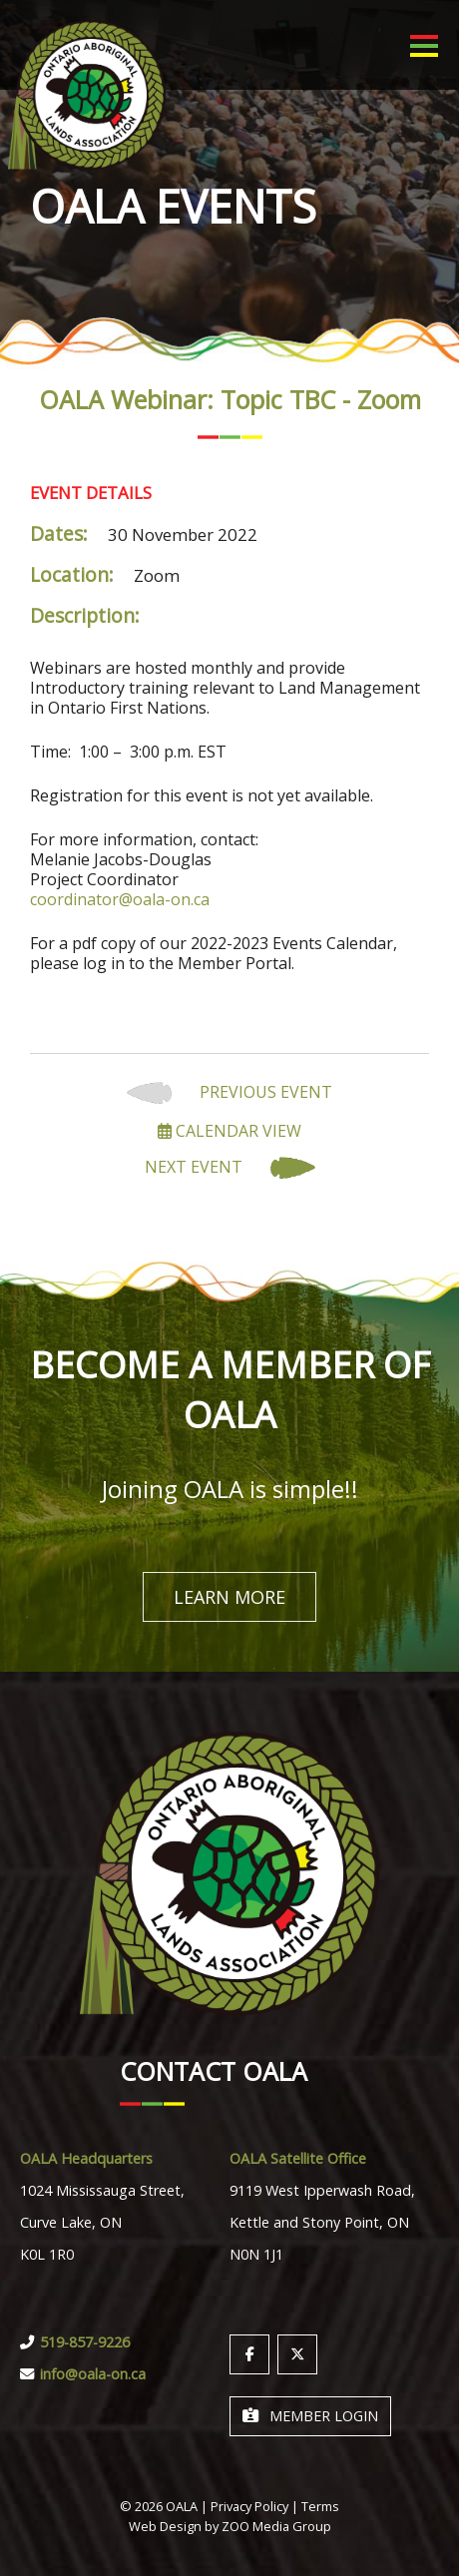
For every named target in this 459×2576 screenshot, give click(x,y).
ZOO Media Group (276, 2526)
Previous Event (229, 1093)
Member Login (310, 2415)
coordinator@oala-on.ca (120, 899)
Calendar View (229, 1131)
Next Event (230, 1168)
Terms (320, 2506)
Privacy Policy (249, 2506)
